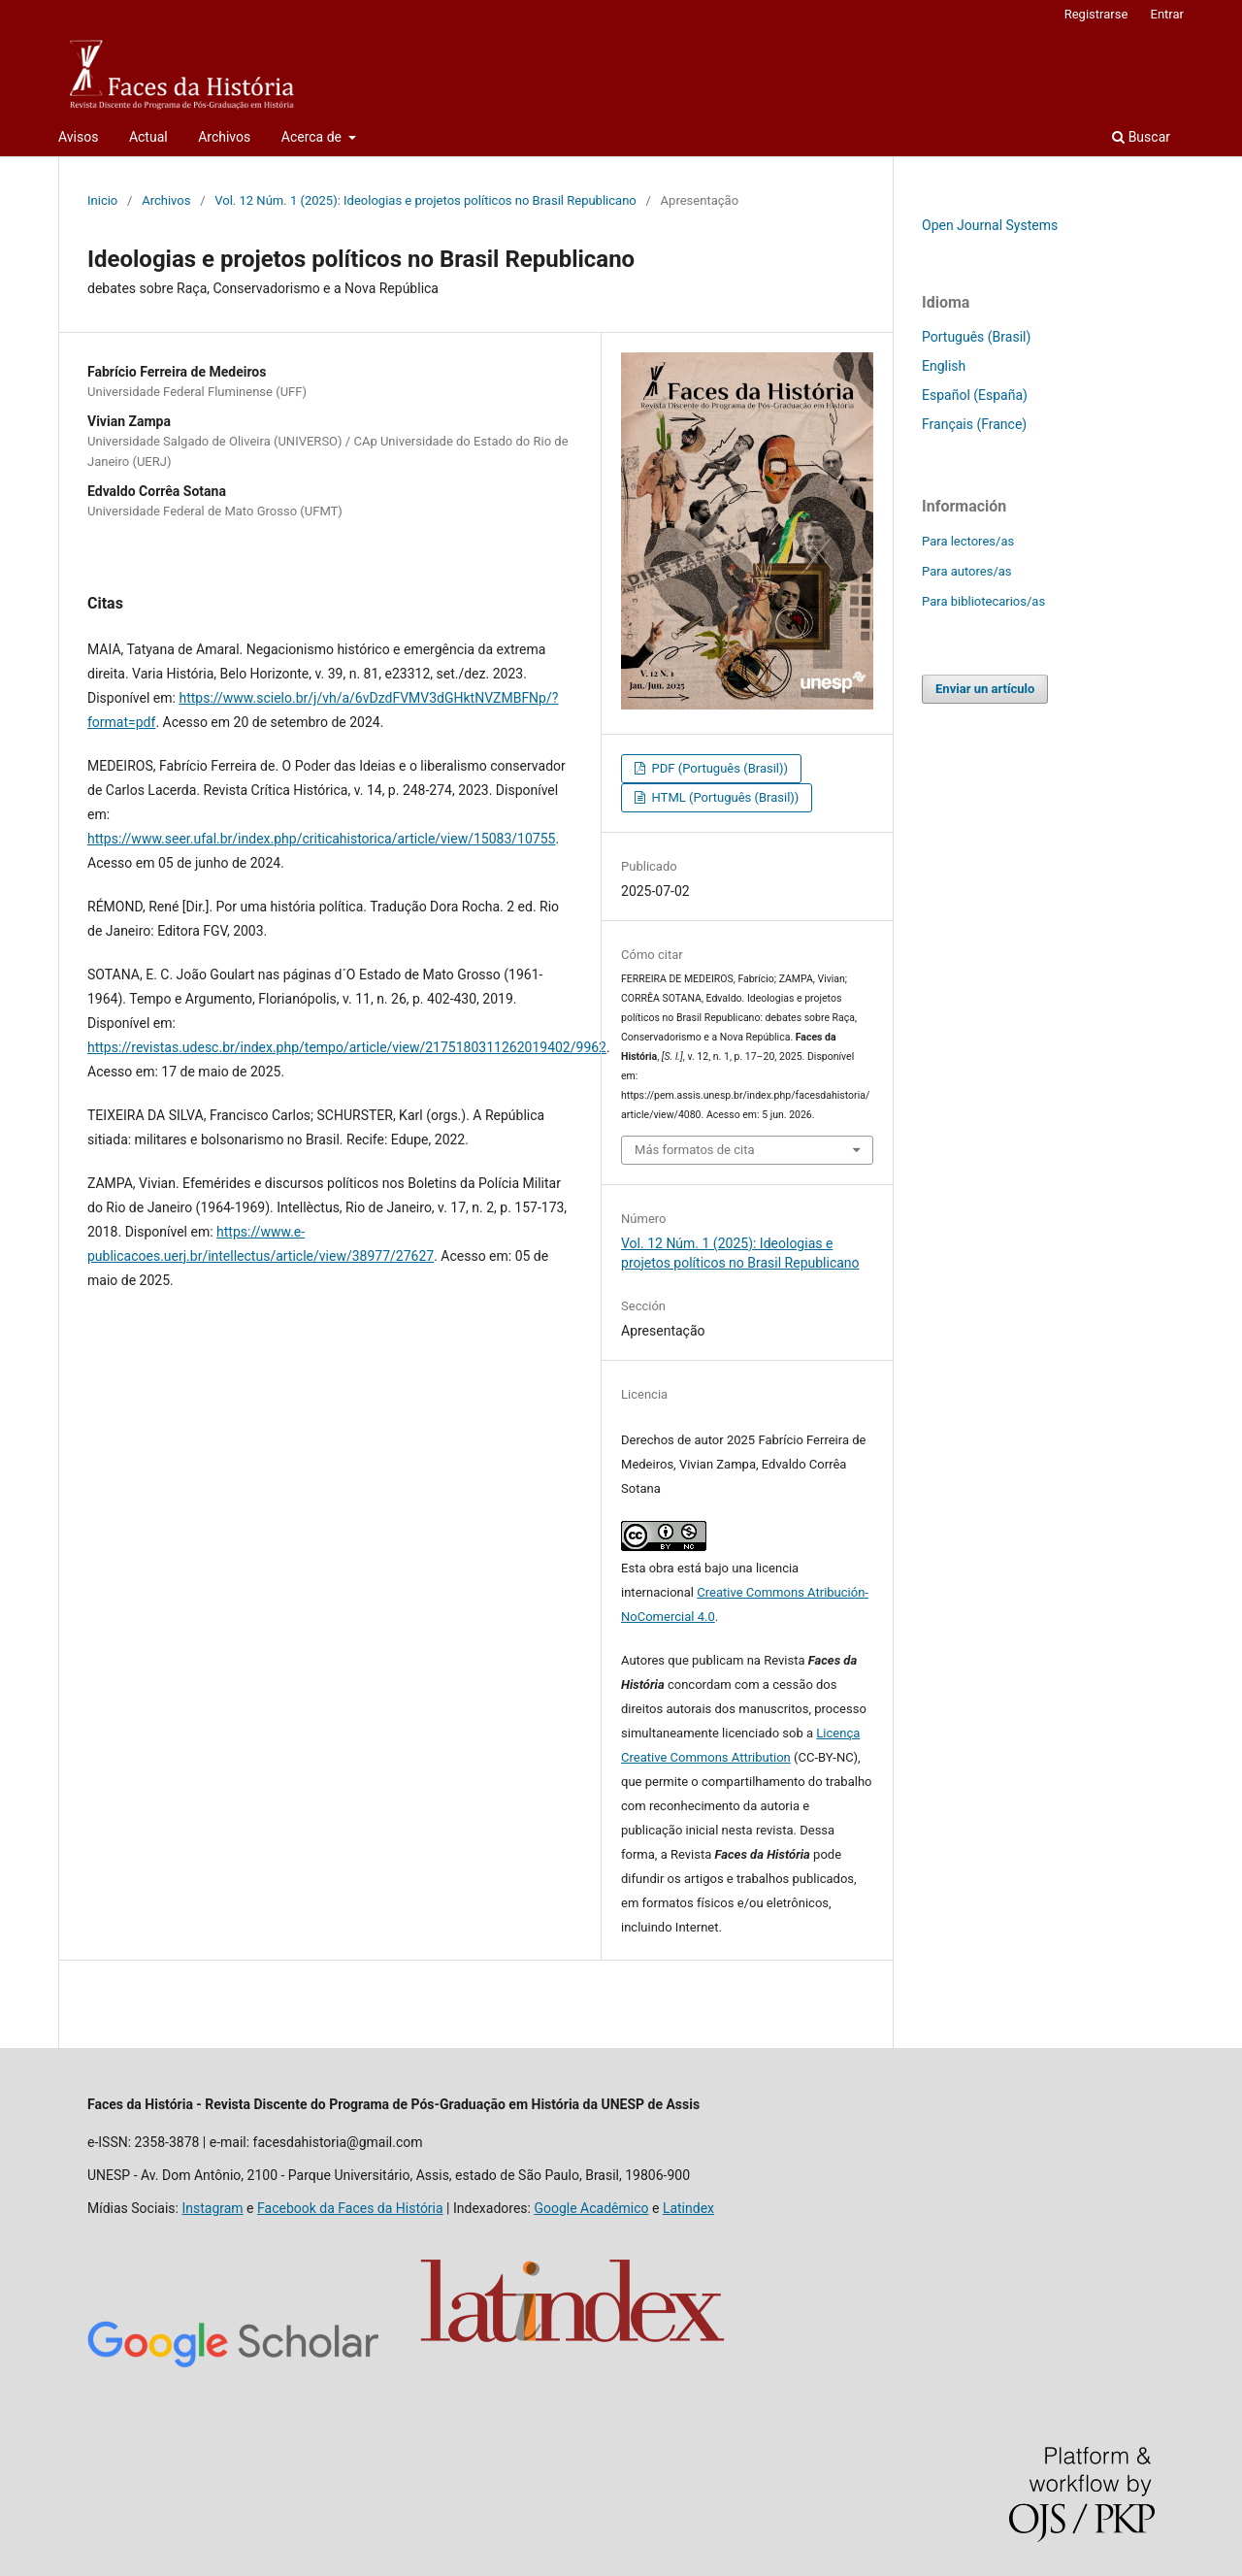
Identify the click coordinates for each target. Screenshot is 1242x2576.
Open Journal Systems (990, 225)
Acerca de (313, 137)
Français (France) (974, 424)
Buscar (1141, 137)
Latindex (688, 2208)
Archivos (224, 137)
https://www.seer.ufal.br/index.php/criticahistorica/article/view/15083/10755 (321, 838)
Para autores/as (967, 571)
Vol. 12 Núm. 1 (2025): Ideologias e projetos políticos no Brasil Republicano (425, 200)
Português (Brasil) (976, 337)
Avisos (78, 137)
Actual (148, 137)
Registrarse (1096, 14)
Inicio (102, 200)
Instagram (212, 2208)
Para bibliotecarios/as (983, 601)
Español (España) (975, 395)
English (943, 366)
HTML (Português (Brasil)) (723, 797)
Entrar (1168, 14)
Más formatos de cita (695, 1149)
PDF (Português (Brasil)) (718, 768)
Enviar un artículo (984, 688)
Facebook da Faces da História (350, 2208)
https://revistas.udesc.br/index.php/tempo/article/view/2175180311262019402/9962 (346, 1047)
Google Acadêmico (591, 2208)
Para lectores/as (968, 541)
